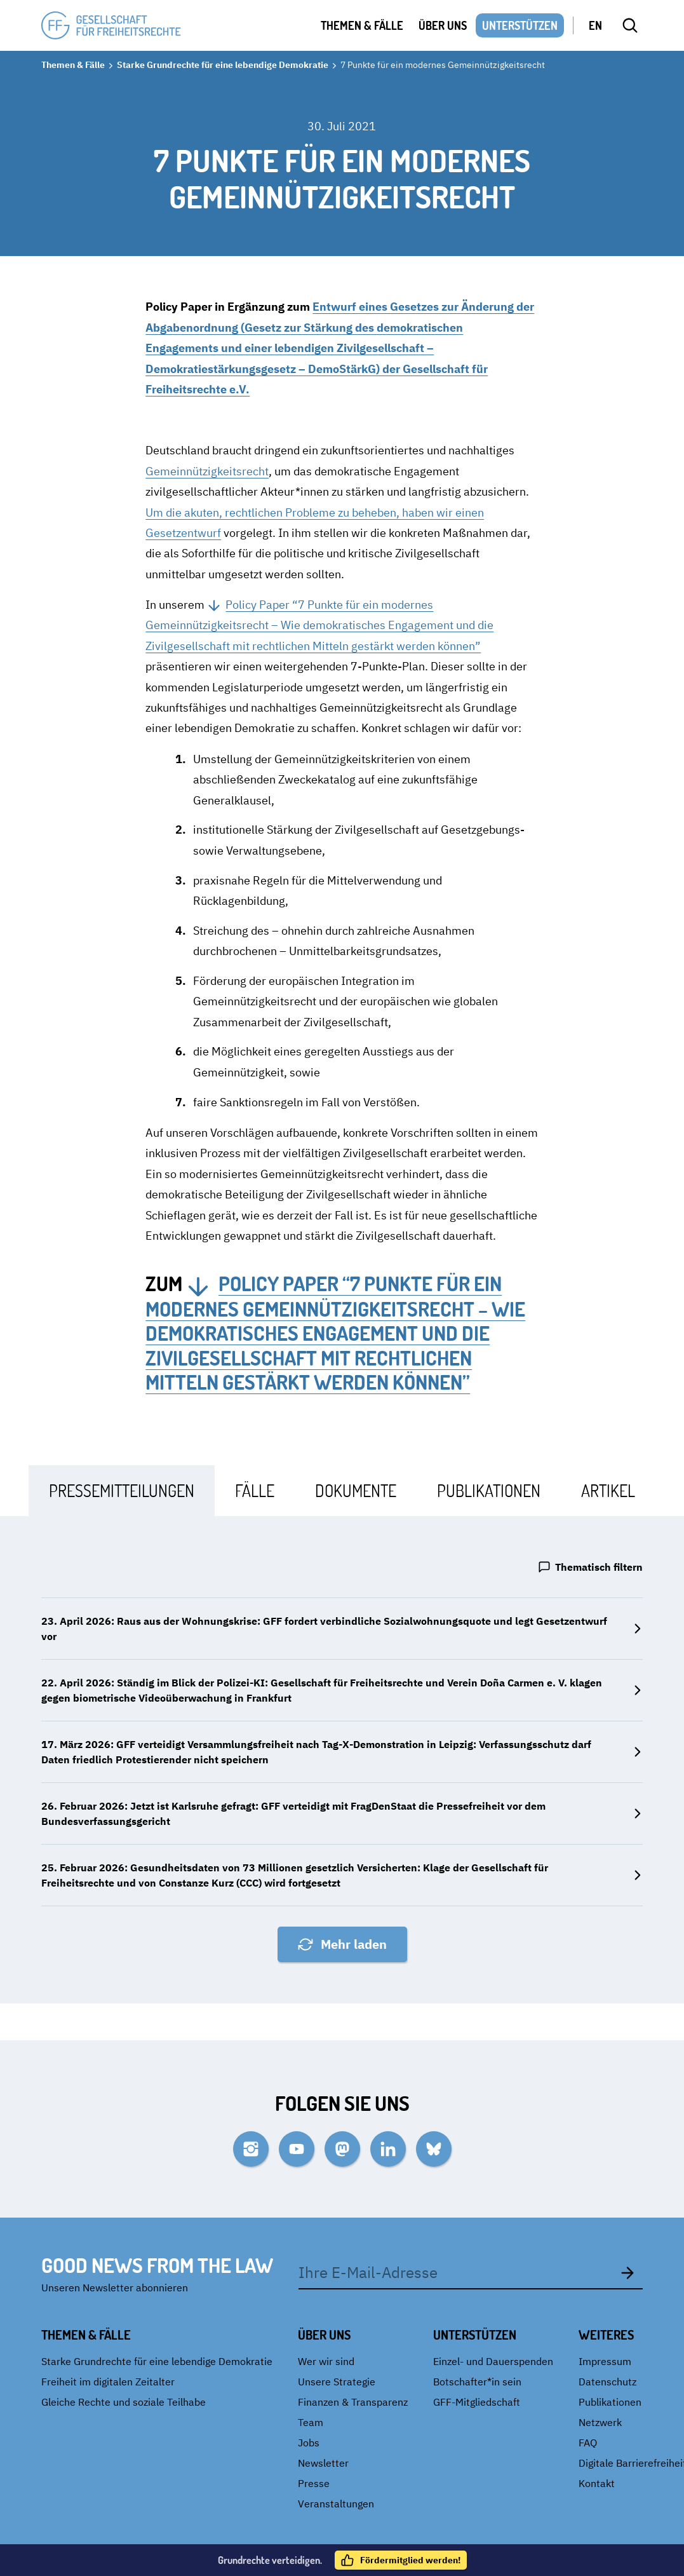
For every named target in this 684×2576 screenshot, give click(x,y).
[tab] (122, 1490)
